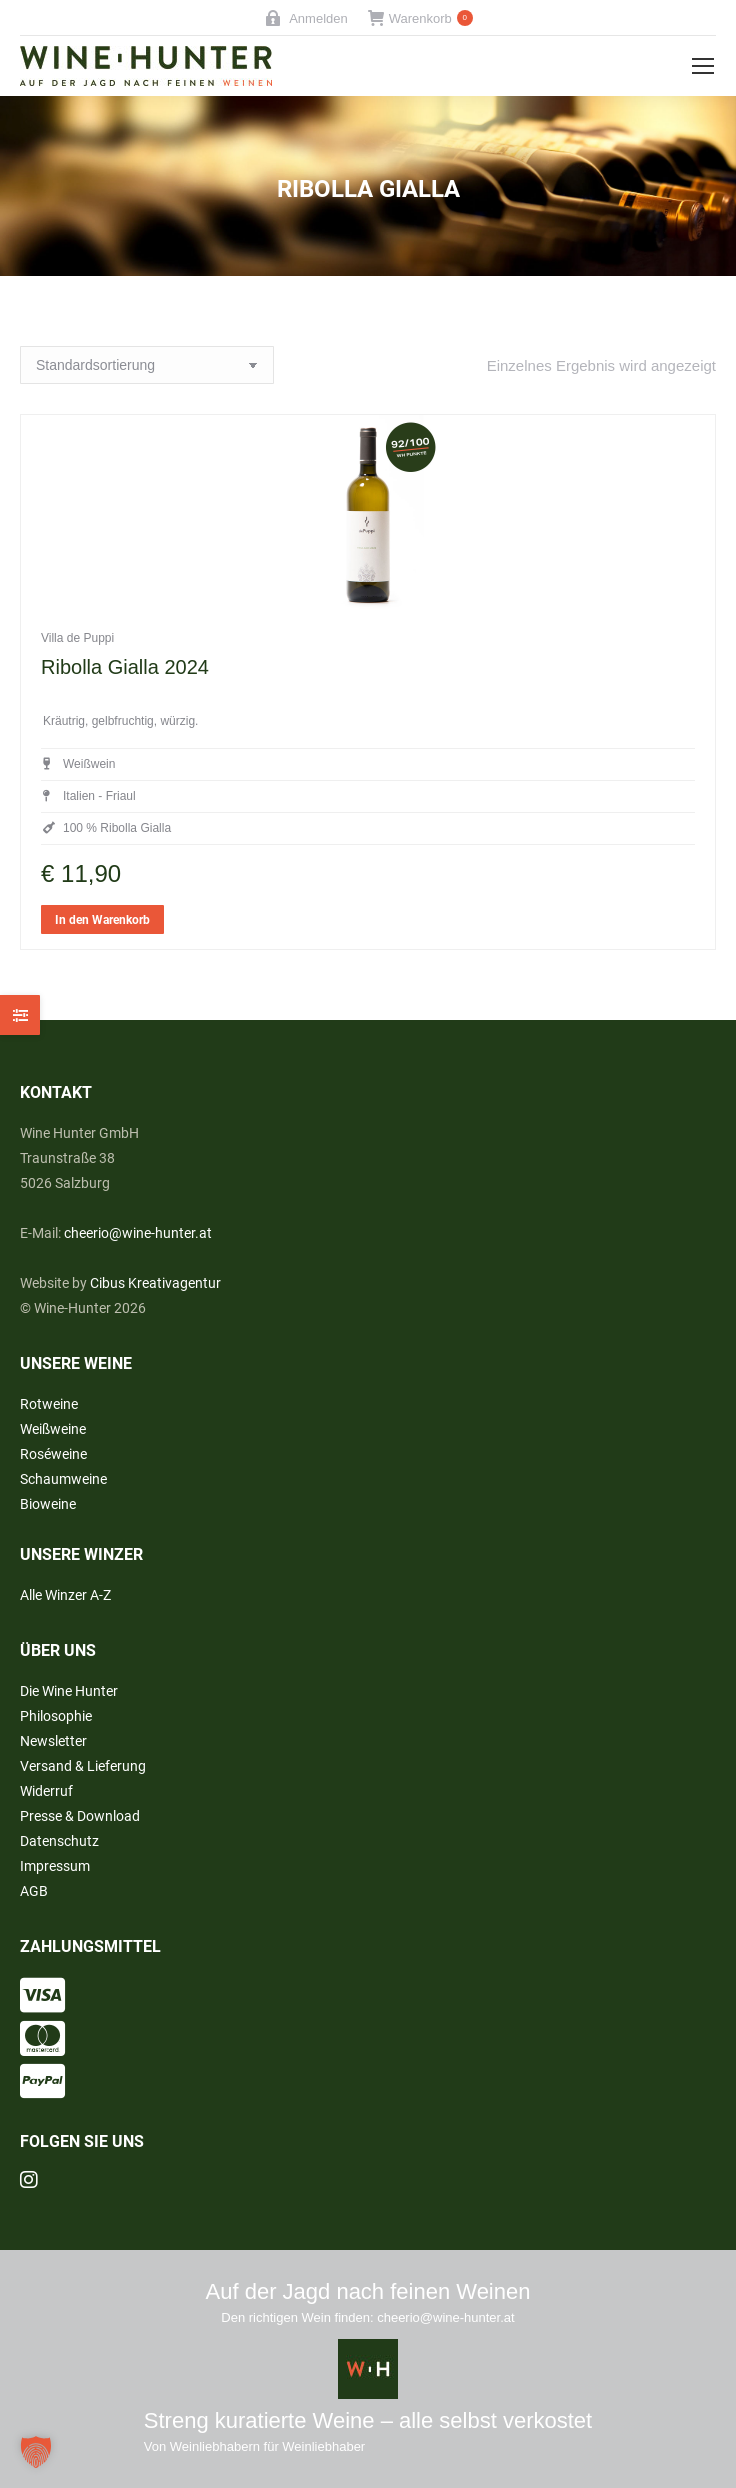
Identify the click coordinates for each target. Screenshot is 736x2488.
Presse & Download (80, 1816)
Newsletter (53, 1741)
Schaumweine (63, 1479)
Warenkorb (420, 18)
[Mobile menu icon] (703, 66)
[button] (36, 2452)
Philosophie (56, 1716)
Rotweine (49, 1404)
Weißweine (53, 1429)
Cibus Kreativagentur (155, 1283)
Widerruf (46, 1791)
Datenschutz (59, 1841)
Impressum (55, 1866)
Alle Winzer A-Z (65, 1595)
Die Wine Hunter (69, 1691)
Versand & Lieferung (83, 1766)
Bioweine (48, 1504)
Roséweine (53, 1454)
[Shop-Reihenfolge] (147, 365)
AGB (34, 1891)
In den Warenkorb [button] (102, 966)
